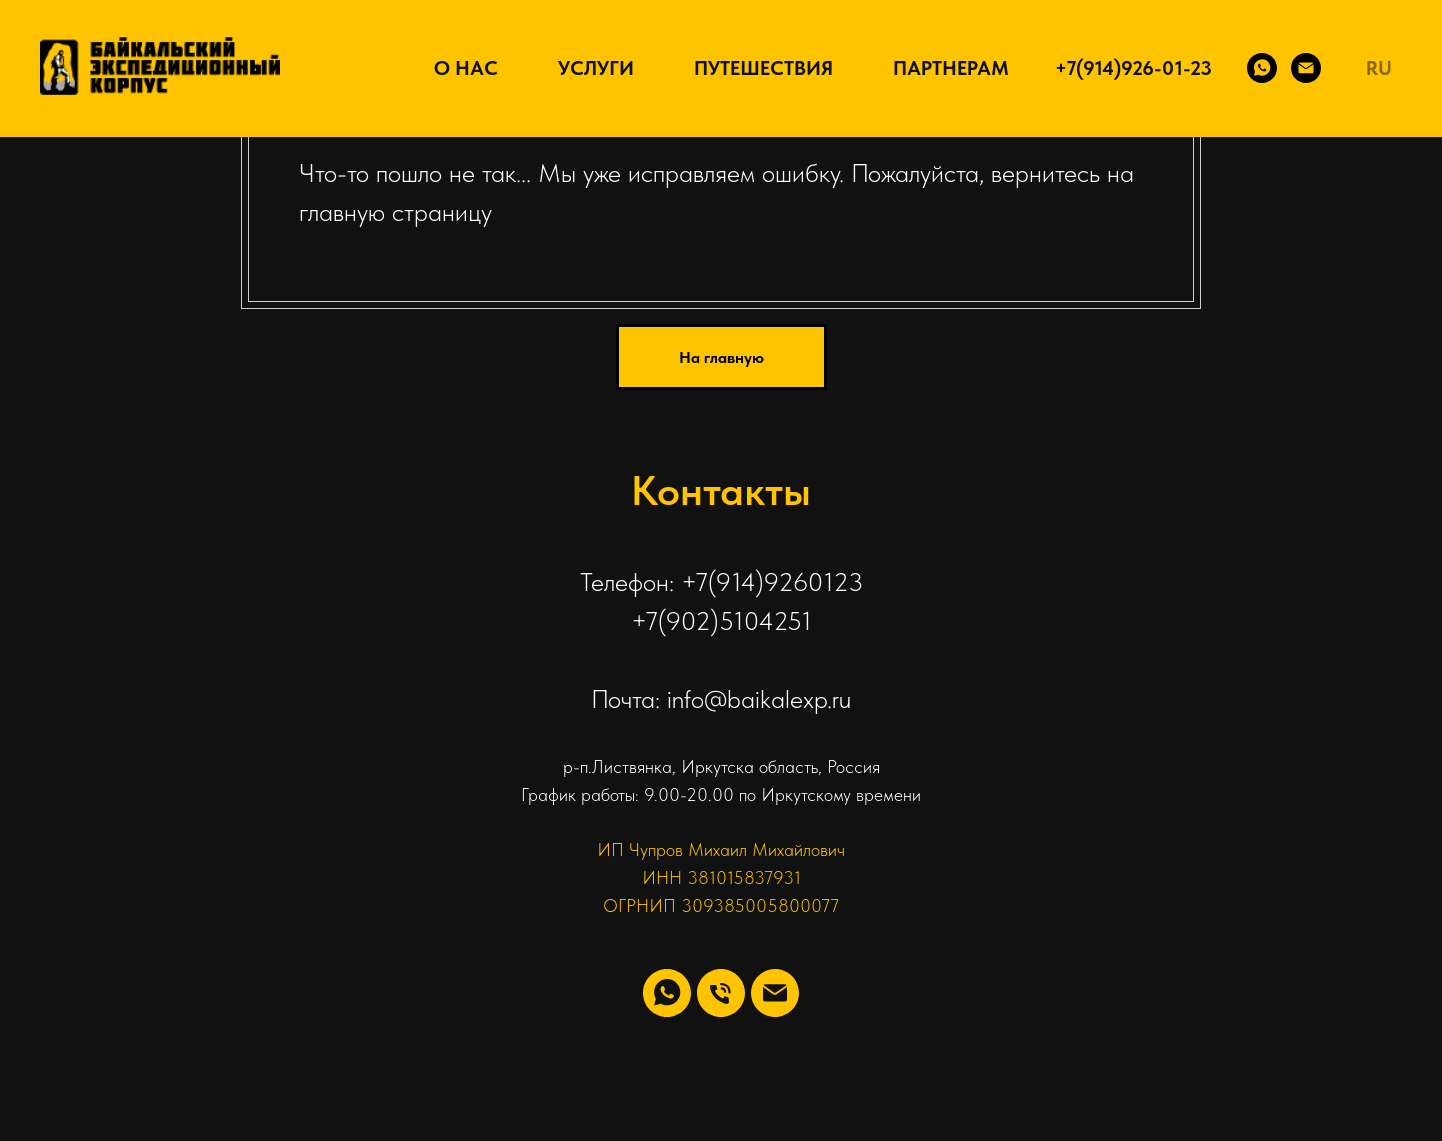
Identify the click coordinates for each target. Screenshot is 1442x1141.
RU (1379, 68)
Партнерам (951, 68)
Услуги (596, 68)
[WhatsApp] (1262, 68)
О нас (466, 68)
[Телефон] (721, 993)
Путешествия (763, 68)
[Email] (1306, 68)
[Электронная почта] (775, 993)
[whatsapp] (667, 993)
